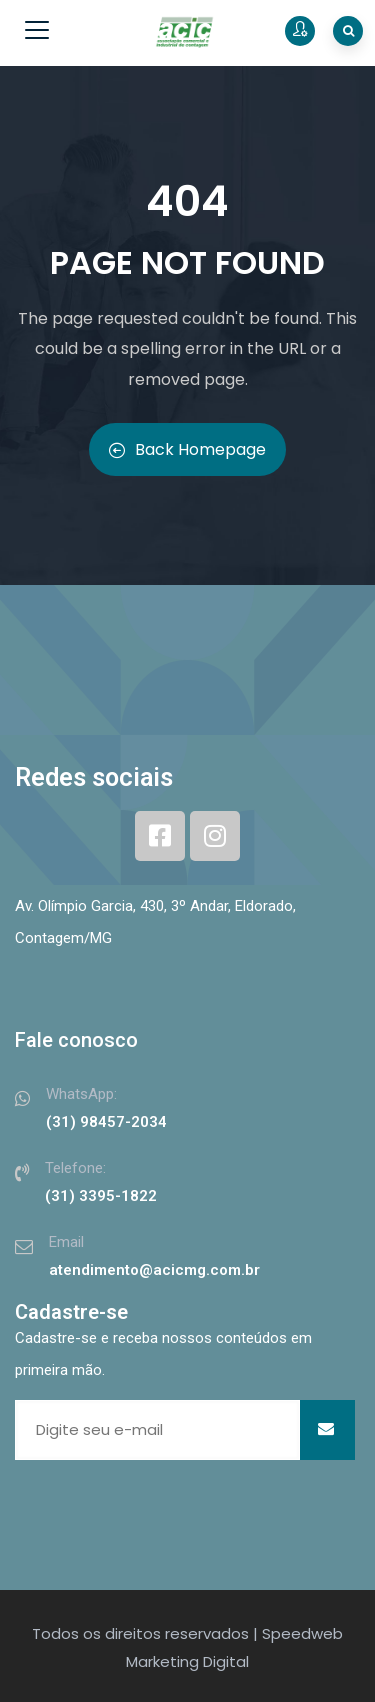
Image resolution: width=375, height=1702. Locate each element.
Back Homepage (187, 449)
